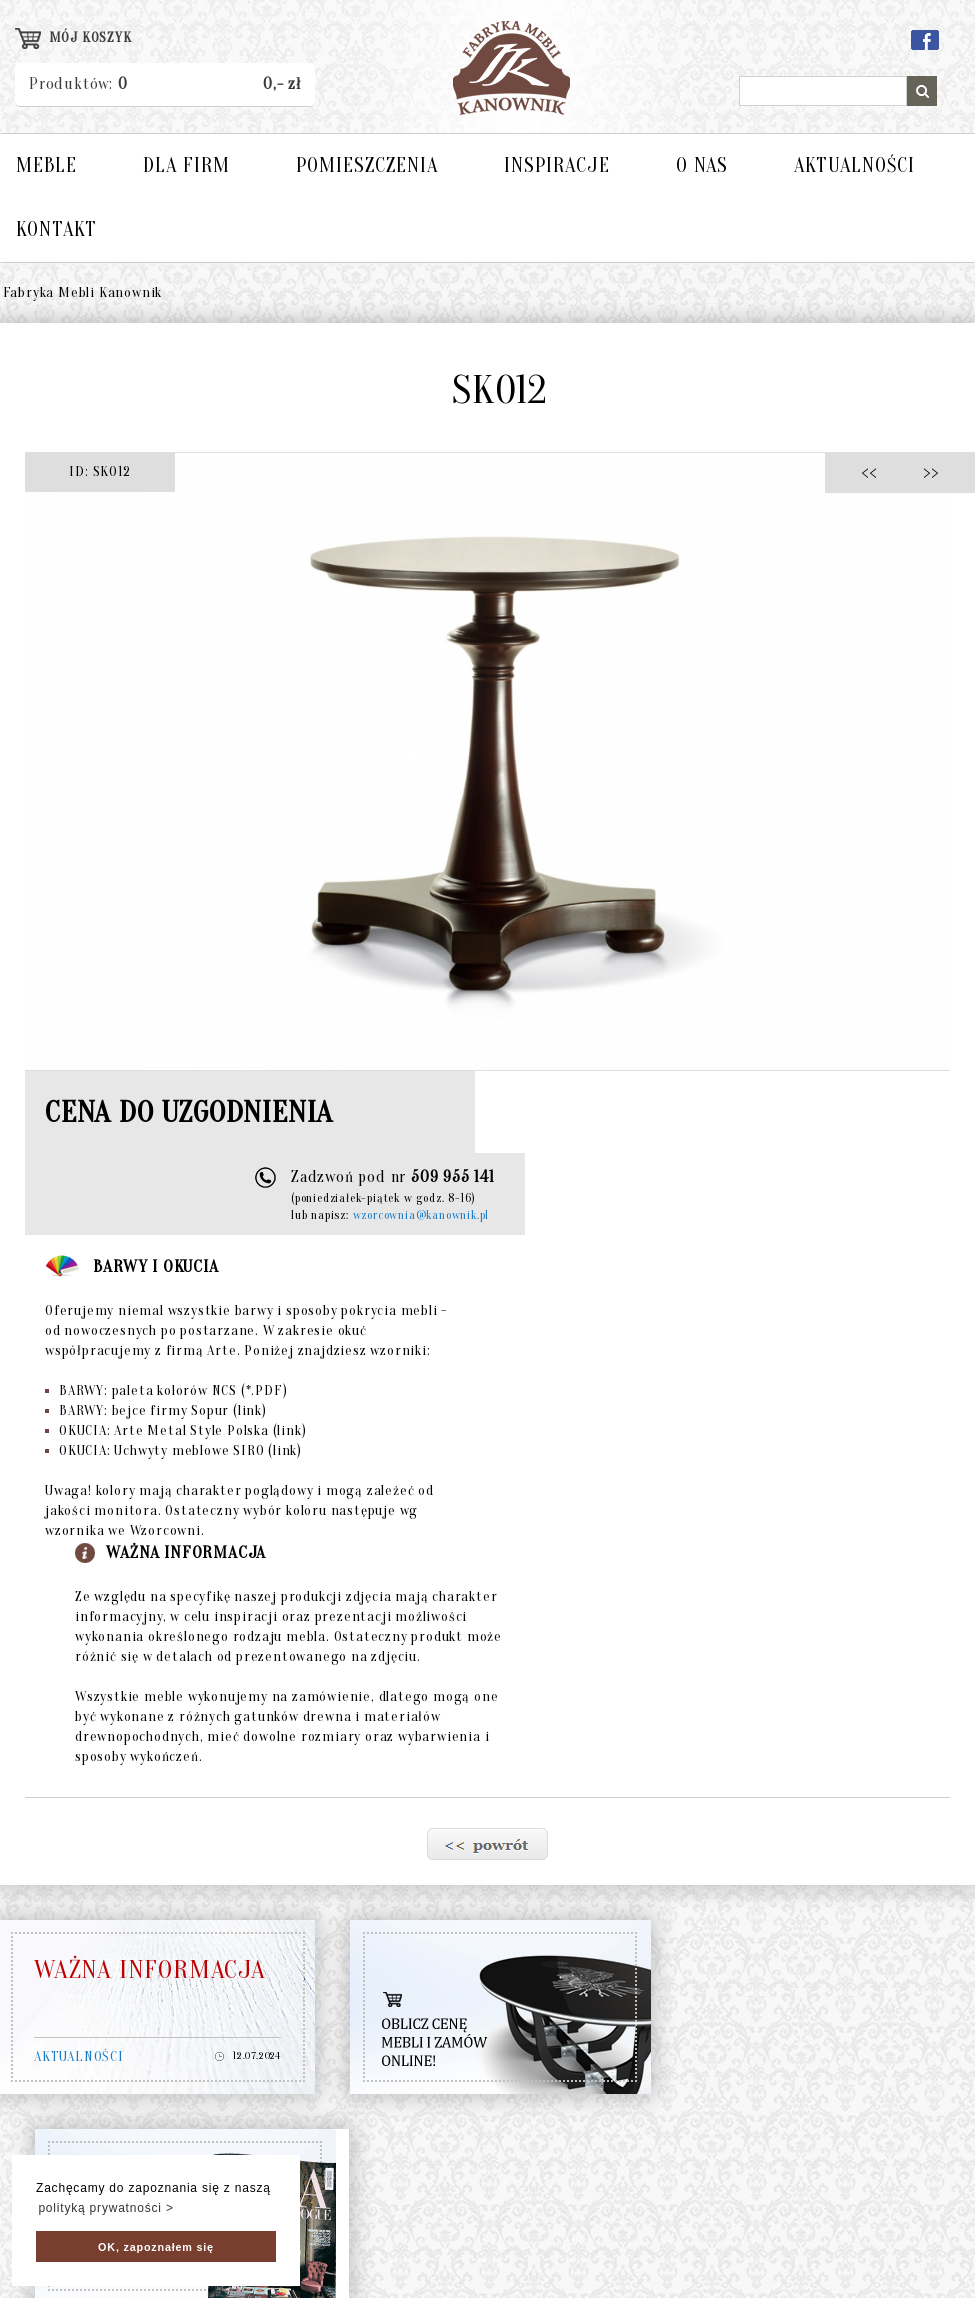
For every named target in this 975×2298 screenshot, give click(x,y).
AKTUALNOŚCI (854, 165)
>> (924, 471)
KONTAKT (56, 229)
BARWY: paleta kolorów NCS (166, 1390)
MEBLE (46, 165)
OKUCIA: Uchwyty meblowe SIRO (173, 1450)
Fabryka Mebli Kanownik (83, 292)
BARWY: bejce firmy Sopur (156, 1410)
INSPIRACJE (557, 165)
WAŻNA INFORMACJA (150, 1970)
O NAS (702, 165)
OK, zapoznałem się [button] (156, 2247)
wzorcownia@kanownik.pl (421, 1215)
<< (874, 471)
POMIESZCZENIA (367, 165)
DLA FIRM (186, 165)
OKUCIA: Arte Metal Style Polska (175, 1430)
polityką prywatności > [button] (105, 2208)
